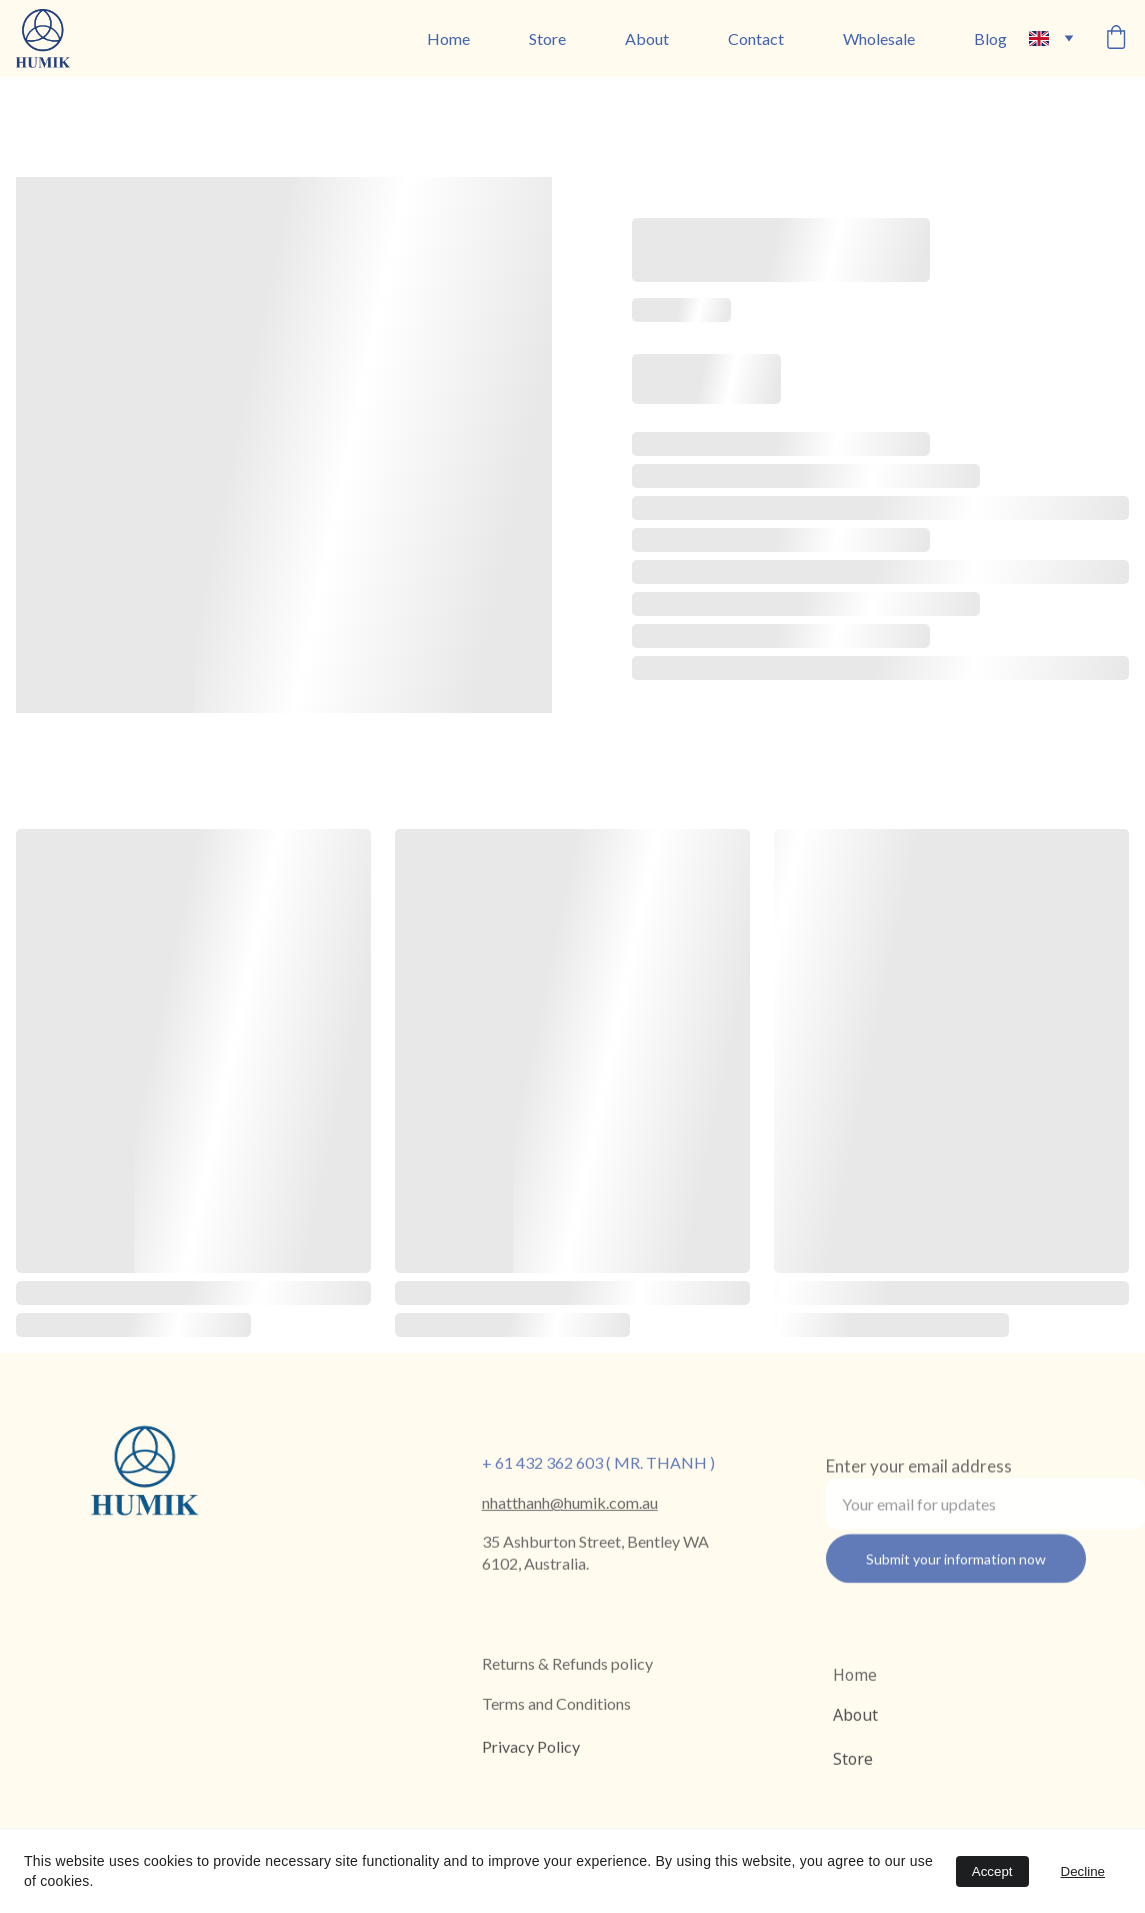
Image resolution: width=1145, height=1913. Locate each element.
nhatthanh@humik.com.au (570, 1503)
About (647, 38)
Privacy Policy (531, 1748)
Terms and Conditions (556, 1704)
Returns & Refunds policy (567, 1664)
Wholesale (879, 38)
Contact (756, 38)
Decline (1083, 1871)
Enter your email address (919, 1473)
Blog (990, 38)
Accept (992, 1871)
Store (547, 38)
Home (448, 38)
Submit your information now (956, 1566)
